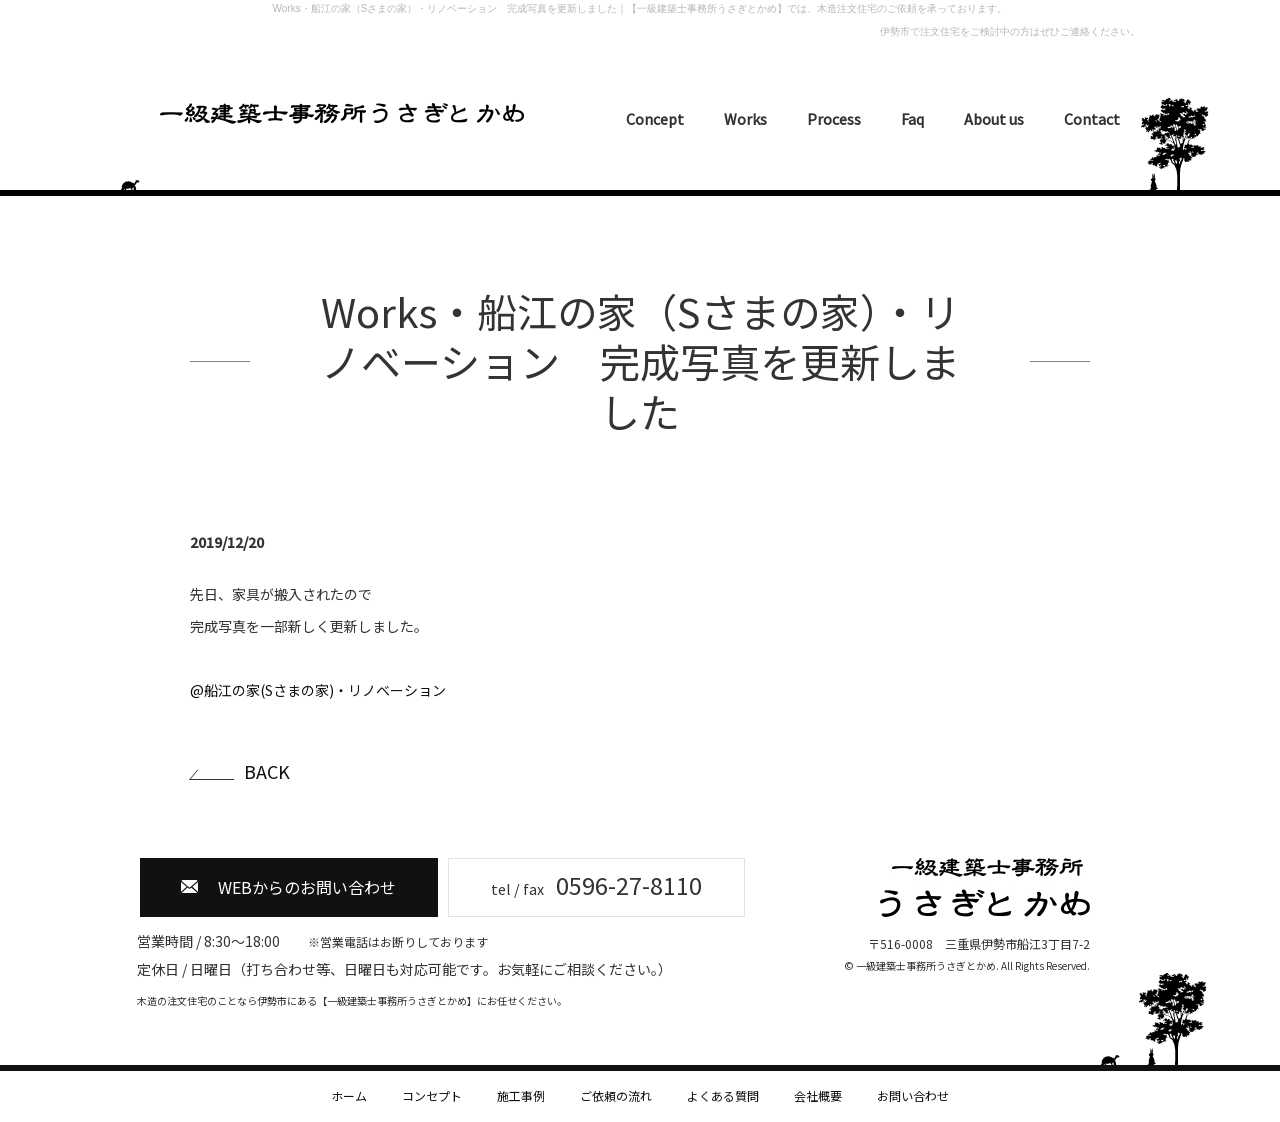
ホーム (349, 1095)
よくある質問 (723, 1095)
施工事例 (521, 1095)
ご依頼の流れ (616, 1095)
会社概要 (818, 1095)
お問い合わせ (913, 1095)
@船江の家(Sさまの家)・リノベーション (318, 690)
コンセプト (432, 1095)
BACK (267, 771)
